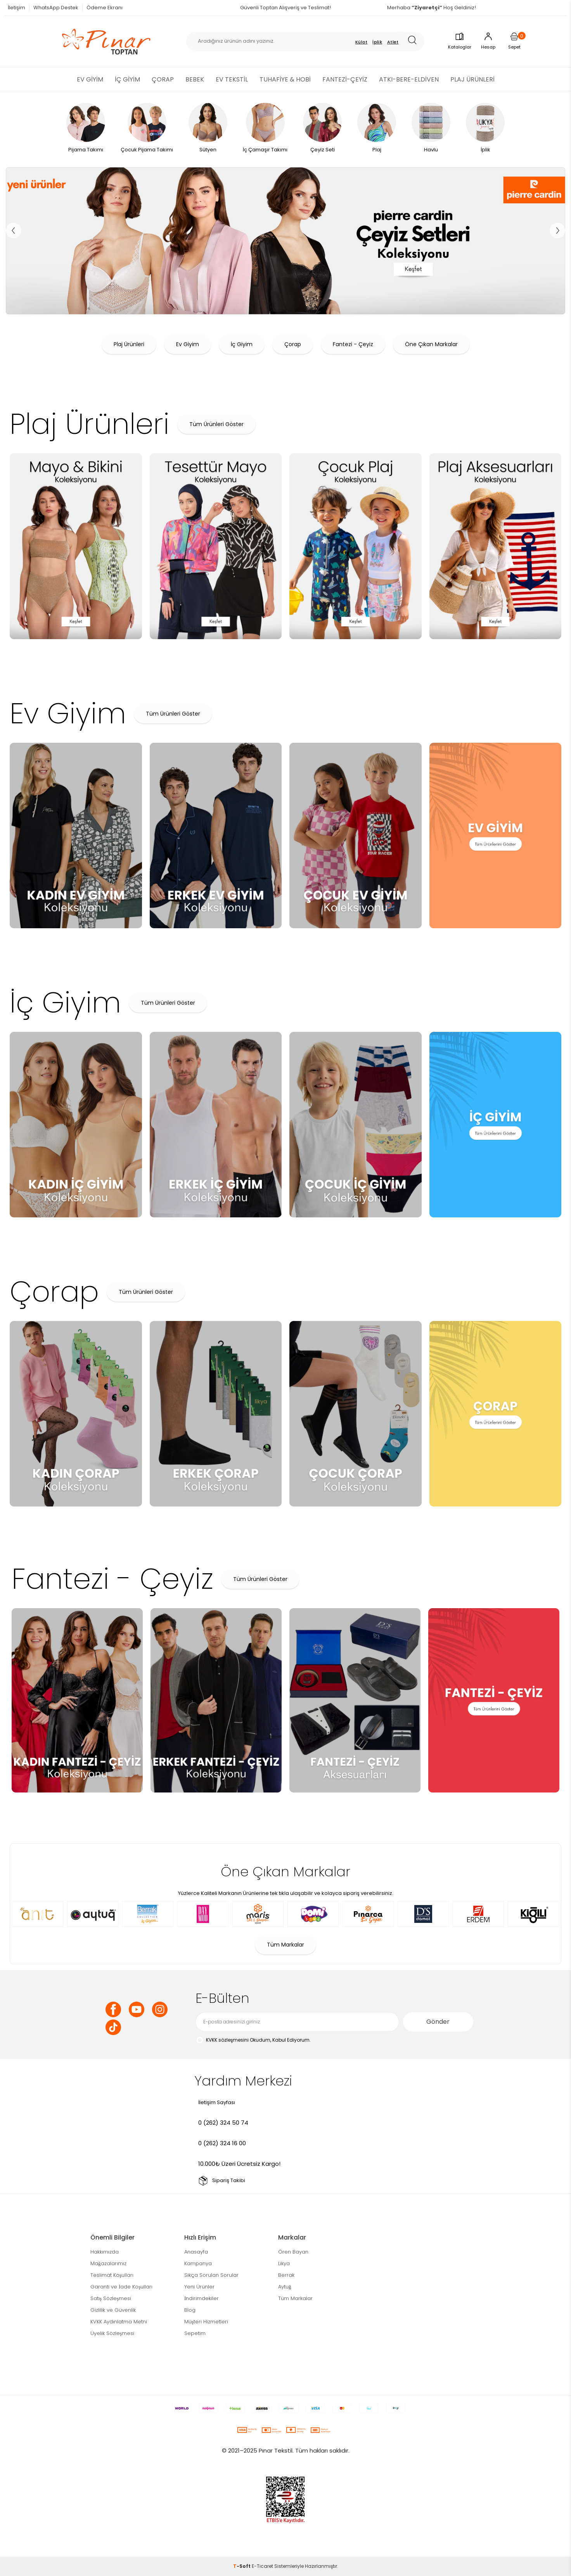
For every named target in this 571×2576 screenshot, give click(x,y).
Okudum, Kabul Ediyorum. (253, 2040)
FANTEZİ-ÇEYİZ (344, 79)
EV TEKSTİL (232, 79)
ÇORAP (163, 79)
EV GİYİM (90, 79)
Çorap (292, 344)
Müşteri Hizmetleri (206, 2321)
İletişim (16, 7)
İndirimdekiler (201, 2298)
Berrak (286, 2275)
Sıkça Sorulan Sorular (211, 2275)
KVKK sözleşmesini (227, 2040)
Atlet (393, 42)
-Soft (242, 2566)
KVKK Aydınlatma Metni (118, 2321)
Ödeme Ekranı (105, 7)
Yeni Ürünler (199, 2286)
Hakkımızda (104, 2251)
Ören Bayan (293, 2251)
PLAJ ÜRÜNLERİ (472, 79)
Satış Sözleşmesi (110, 2298)
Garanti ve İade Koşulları (121, 2286)
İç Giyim (242, 344)
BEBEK (194, 79)
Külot (361, 42)
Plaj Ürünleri (129, 344)
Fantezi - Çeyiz (353, 344)
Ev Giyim (187, 344)
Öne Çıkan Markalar (431, 344)
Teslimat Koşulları (111, 2275)
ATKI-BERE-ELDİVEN (409, 79)
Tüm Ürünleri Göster (216, 424)
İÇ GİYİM (127, 79)
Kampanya (198, 2263)
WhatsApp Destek (55, 7)
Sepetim (195, 2333)
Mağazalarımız (108, 2263)
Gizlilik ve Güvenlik (113, 2310)
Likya (284, 2263)
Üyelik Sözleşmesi (112, 2333)
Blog (190, 2310)
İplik (377, 42)
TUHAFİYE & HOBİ (285, 79)
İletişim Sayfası (216, 2102)
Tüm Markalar (285, 1944)
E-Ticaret (262, 2566)
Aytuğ (284, 2286)
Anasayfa (196, 2251)
